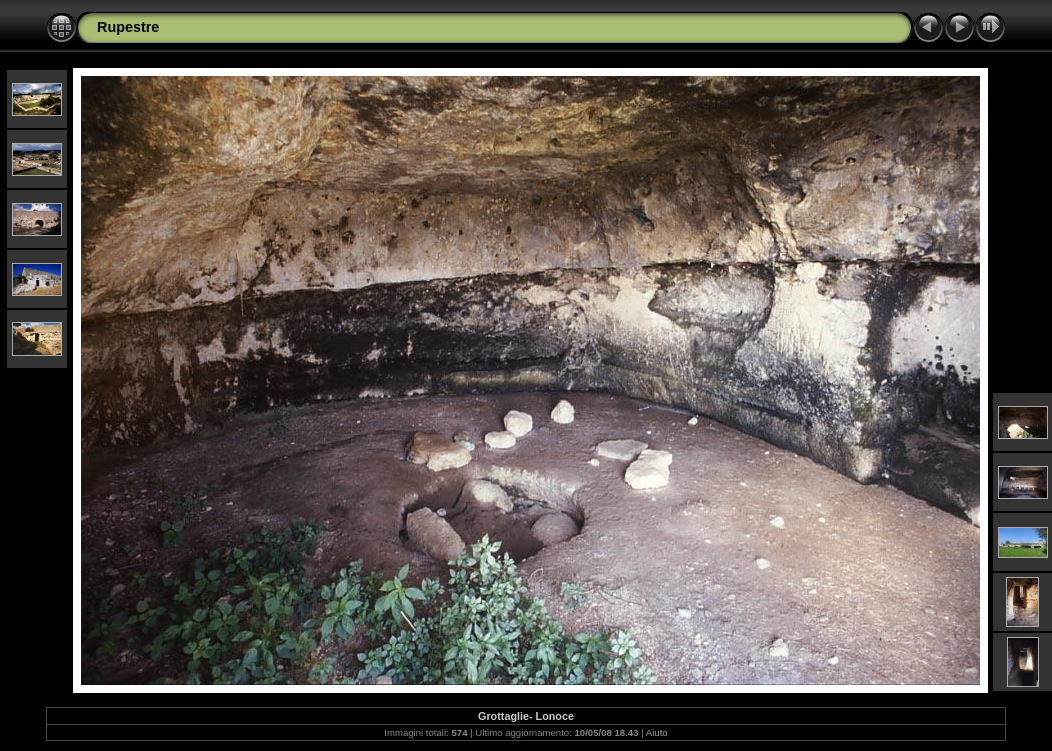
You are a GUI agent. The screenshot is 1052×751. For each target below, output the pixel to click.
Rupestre (128, 27)
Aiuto (657, 732)
